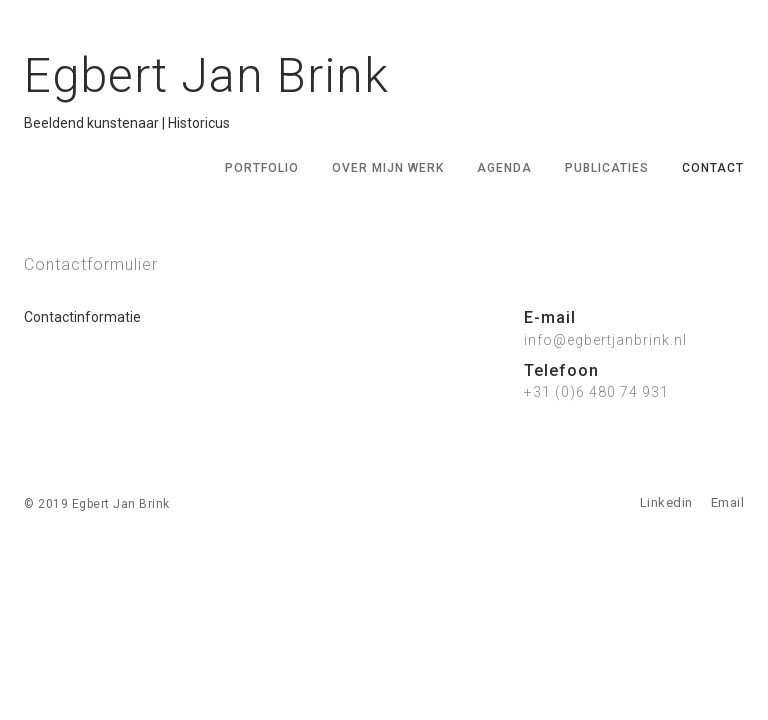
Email (728, 502)
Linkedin (666, 502)
